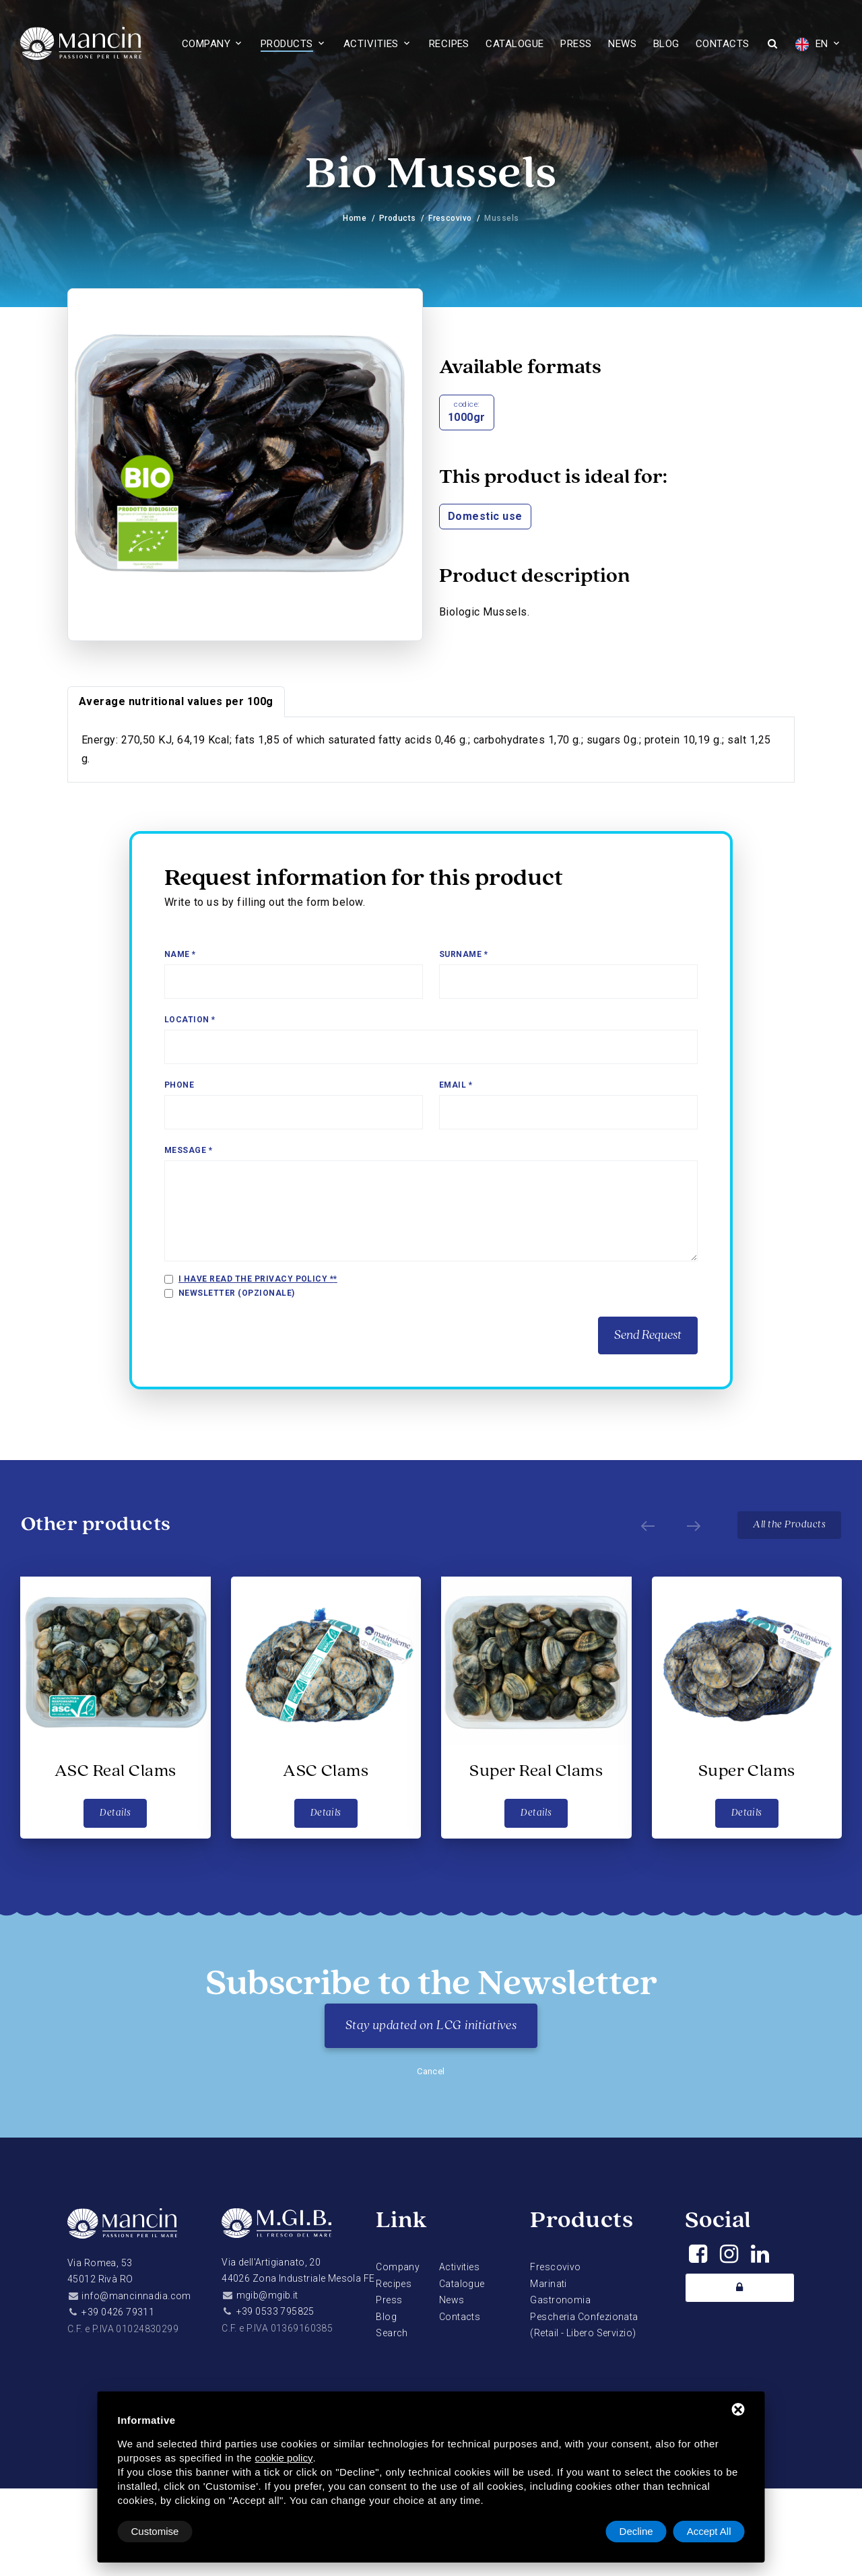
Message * (188, 1150)
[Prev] (647, 1525)
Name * (180, 954)
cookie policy (284, 2458)
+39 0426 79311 (117, 2312)
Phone (179, 1085)
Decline (636, 2531)
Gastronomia (560, 2299)
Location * (190, 1019)
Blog (666, 44)
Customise (155, 2531)
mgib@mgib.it (267, 2295)
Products (287, 44)
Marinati (548, 2283)
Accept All (709, 2531)
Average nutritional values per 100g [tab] (176, 701)
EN (811, 44)
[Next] (693, 1525)
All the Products (789, 1524)
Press (575, 44)
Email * (455, 1085)
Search (392, 2332)
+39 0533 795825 (275, 2311)
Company (206, 44)
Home (354, 218)
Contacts (723, 44)
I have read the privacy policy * (255, 1279)
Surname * (463, 954)
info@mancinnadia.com (136, 2295)
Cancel (431, 2071)
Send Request (648, 1335)
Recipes (449, 44)
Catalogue (514, 44)
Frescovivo (450, 218)
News (622, 44)
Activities (371, 44)
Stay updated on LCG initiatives (431, 2026)
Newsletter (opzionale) (236, 1293)
